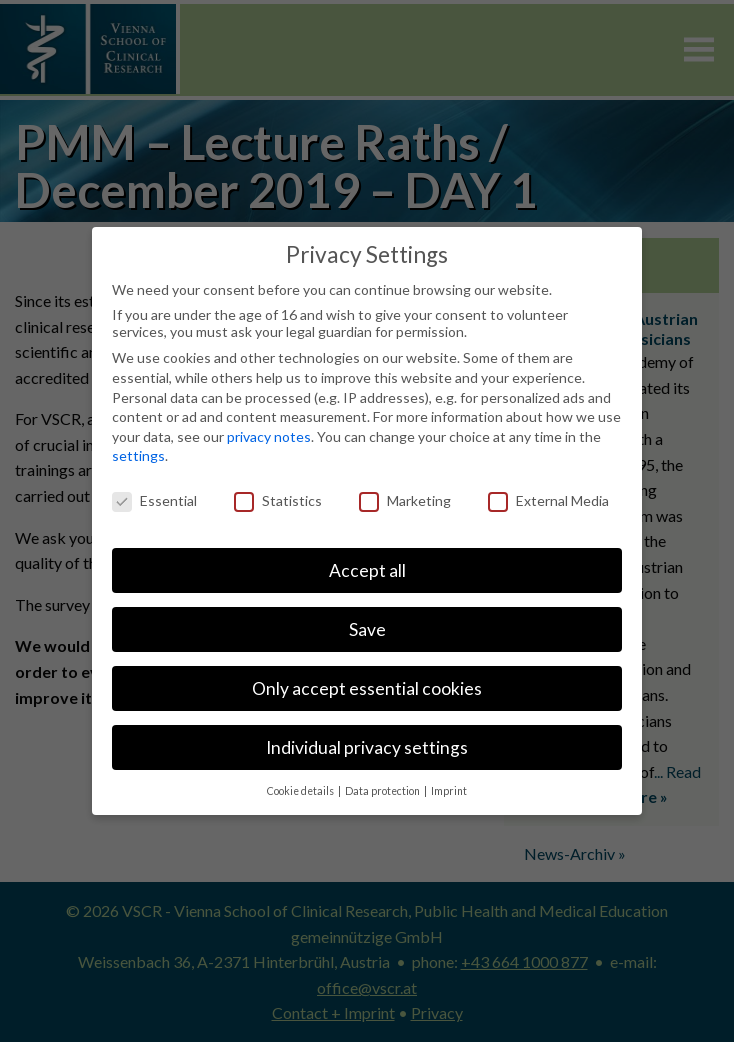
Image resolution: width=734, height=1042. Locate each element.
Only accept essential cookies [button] (367, 688)
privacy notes (269, 436)
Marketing (405, 500)
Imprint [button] (449, 791)
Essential (154, 500)
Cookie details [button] (301, 791)
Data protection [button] (383, 791)
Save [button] (367, 629)
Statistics (278, 500)
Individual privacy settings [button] (367, 747)
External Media (548, 500)
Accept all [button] (367, 570)
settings (138, 455)
